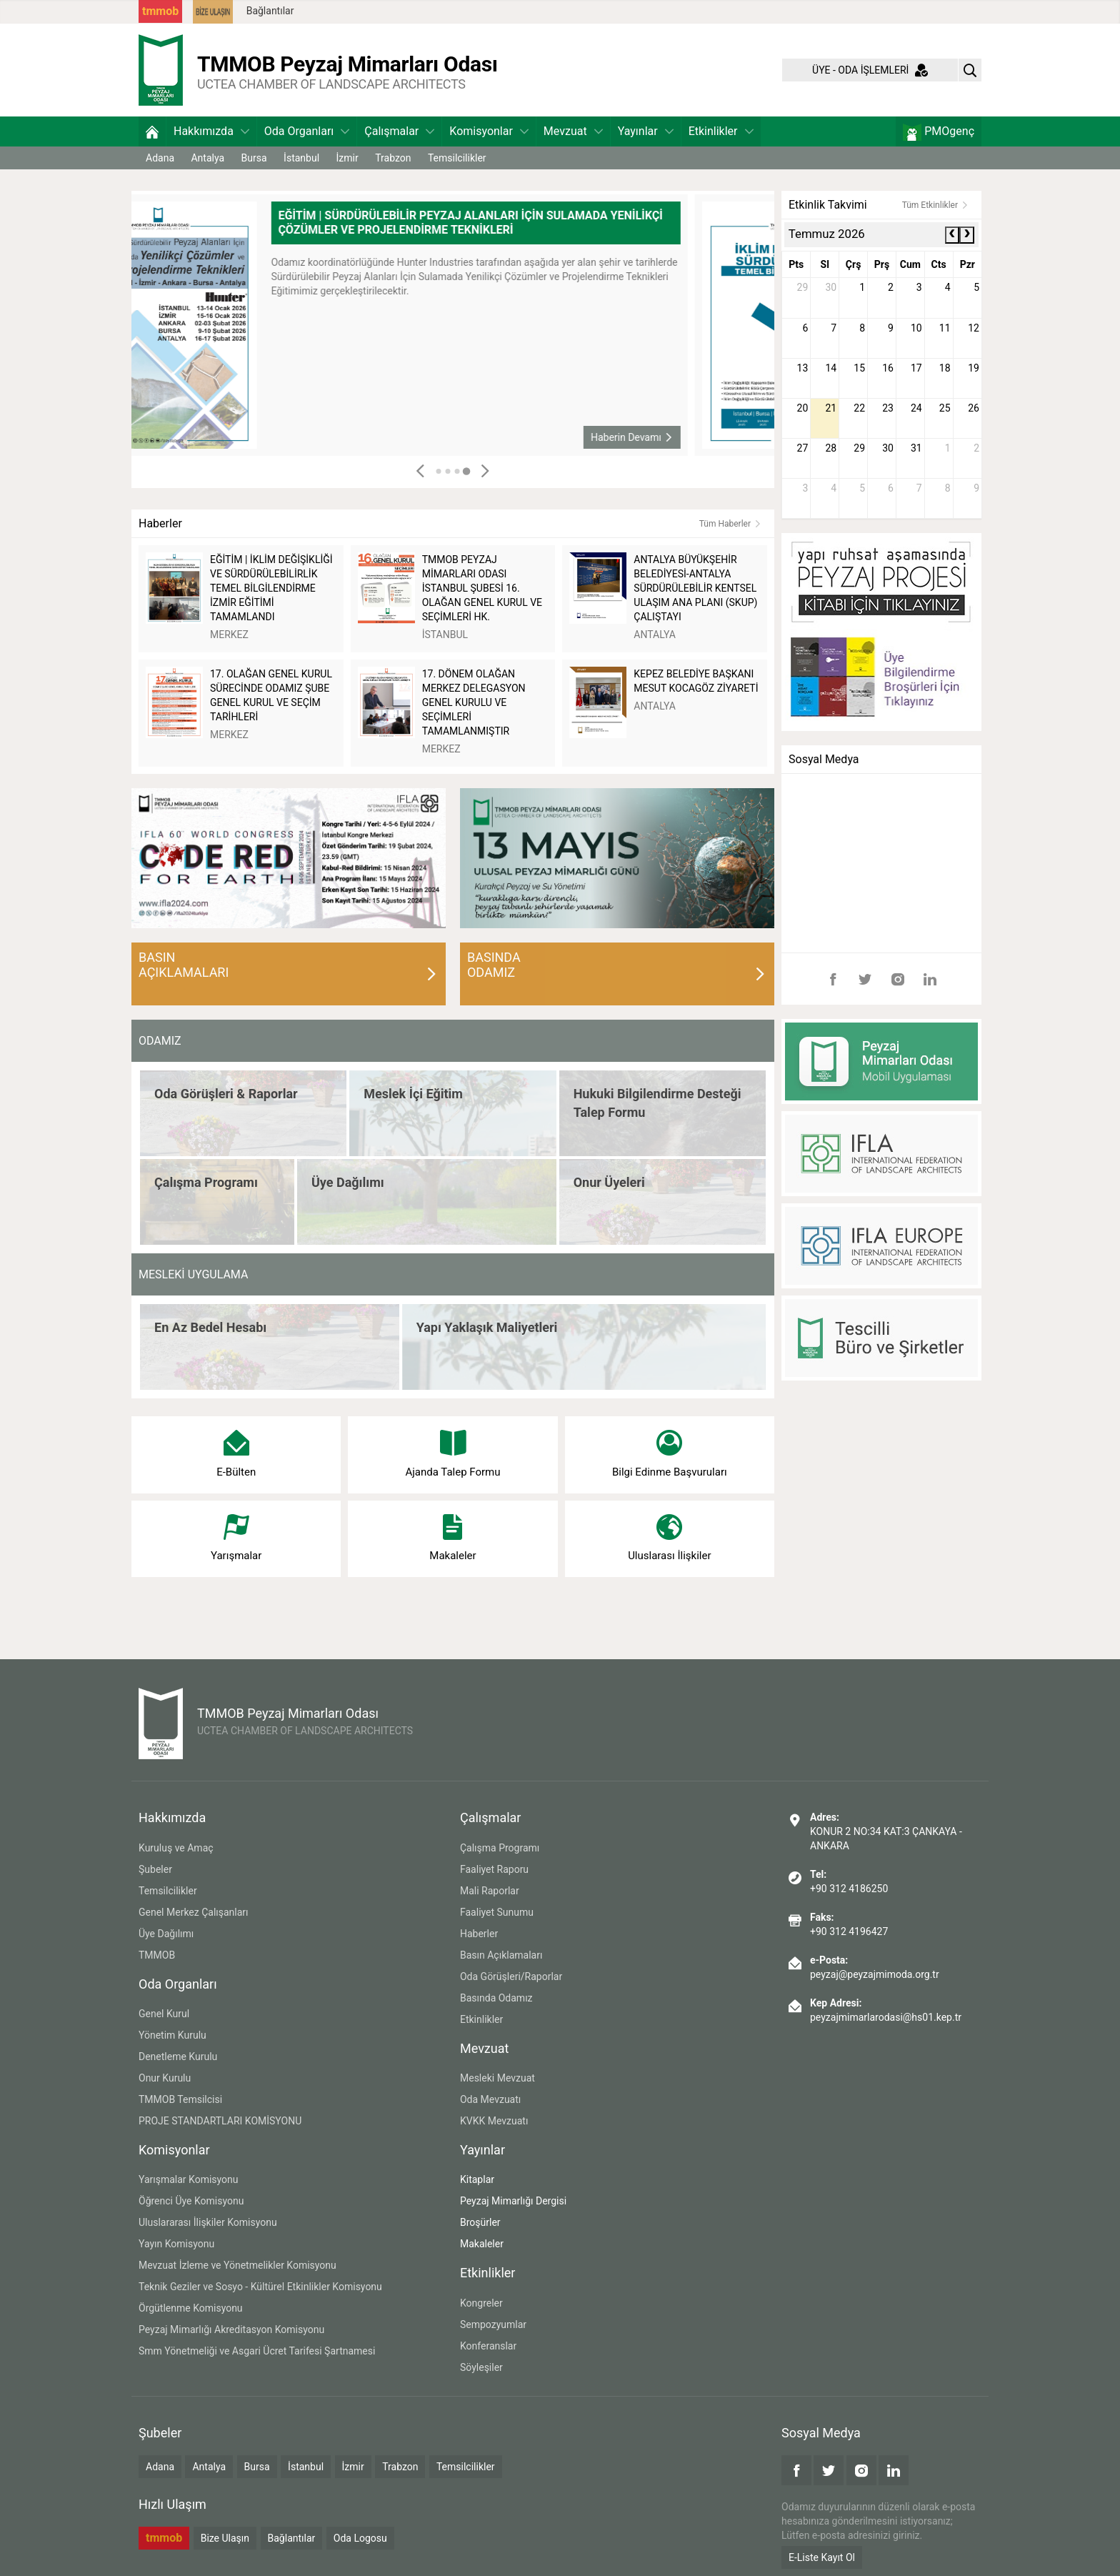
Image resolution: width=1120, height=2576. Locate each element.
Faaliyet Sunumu (497, 1912)
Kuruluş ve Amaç (176, 1848)
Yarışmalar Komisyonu (189, 2179)
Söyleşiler (481, 2367)
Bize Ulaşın (225, 2538)
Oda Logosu (360, 2538)
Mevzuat (573, 131)
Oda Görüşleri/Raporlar (511, 1976)
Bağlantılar (270, 10)
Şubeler (155, 1869)
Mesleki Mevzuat (497, 2078)
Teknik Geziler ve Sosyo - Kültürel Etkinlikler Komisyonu (260, 2286)
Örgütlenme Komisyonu (191, 2308)
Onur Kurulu (165, 2078)
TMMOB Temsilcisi (180, 2099)
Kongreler (481, 2303)
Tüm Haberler (730, 524)
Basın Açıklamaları (501, 1955)
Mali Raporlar (489, 1890)
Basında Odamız (496, 1998)
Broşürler (480, 2222)
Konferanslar (488, 2346)
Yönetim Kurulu (172, 2035)
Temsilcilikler (457, 158)
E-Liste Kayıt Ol (822, 2557)
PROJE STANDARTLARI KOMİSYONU (220, 2121)
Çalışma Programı (499, 1848)
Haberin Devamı (715, 437)
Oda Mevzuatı (490, 2099)
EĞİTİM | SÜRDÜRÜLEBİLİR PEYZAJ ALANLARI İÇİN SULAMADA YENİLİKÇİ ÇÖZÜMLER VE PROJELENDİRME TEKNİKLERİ (553, 223)
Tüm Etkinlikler (935, 205)
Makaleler (482, 2243)
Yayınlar (646, 131)
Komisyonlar (489, 131)
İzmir (347, 158)
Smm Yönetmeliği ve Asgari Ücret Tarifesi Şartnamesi (257, 2351)
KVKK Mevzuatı (494, 2121)
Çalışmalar (399, 131)
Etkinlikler (721, 131)
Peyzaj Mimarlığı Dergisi (513, 2201)
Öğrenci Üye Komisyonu (191, 2201)
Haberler (479, 1933)
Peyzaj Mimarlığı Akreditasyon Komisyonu (231, 2329)
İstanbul (301, 158)
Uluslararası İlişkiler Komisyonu (208, 2222)
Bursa (254, 158)
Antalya (207, 158)
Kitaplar (477, 2179)
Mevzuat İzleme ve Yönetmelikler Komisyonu (237, 2265)
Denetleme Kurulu (178, 2056)
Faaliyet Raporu (494, 1869)
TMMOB (157, 1955)
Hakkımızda (211, 131)
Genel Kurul (164, 2013)
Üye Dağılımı (166, 1933)
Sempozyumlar (493, 2324)
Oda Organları (306, 131)
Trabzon (393, 158)
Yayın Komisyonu (176, 2243)
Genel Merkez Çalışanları (194, 1912)
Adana (160, 158)
